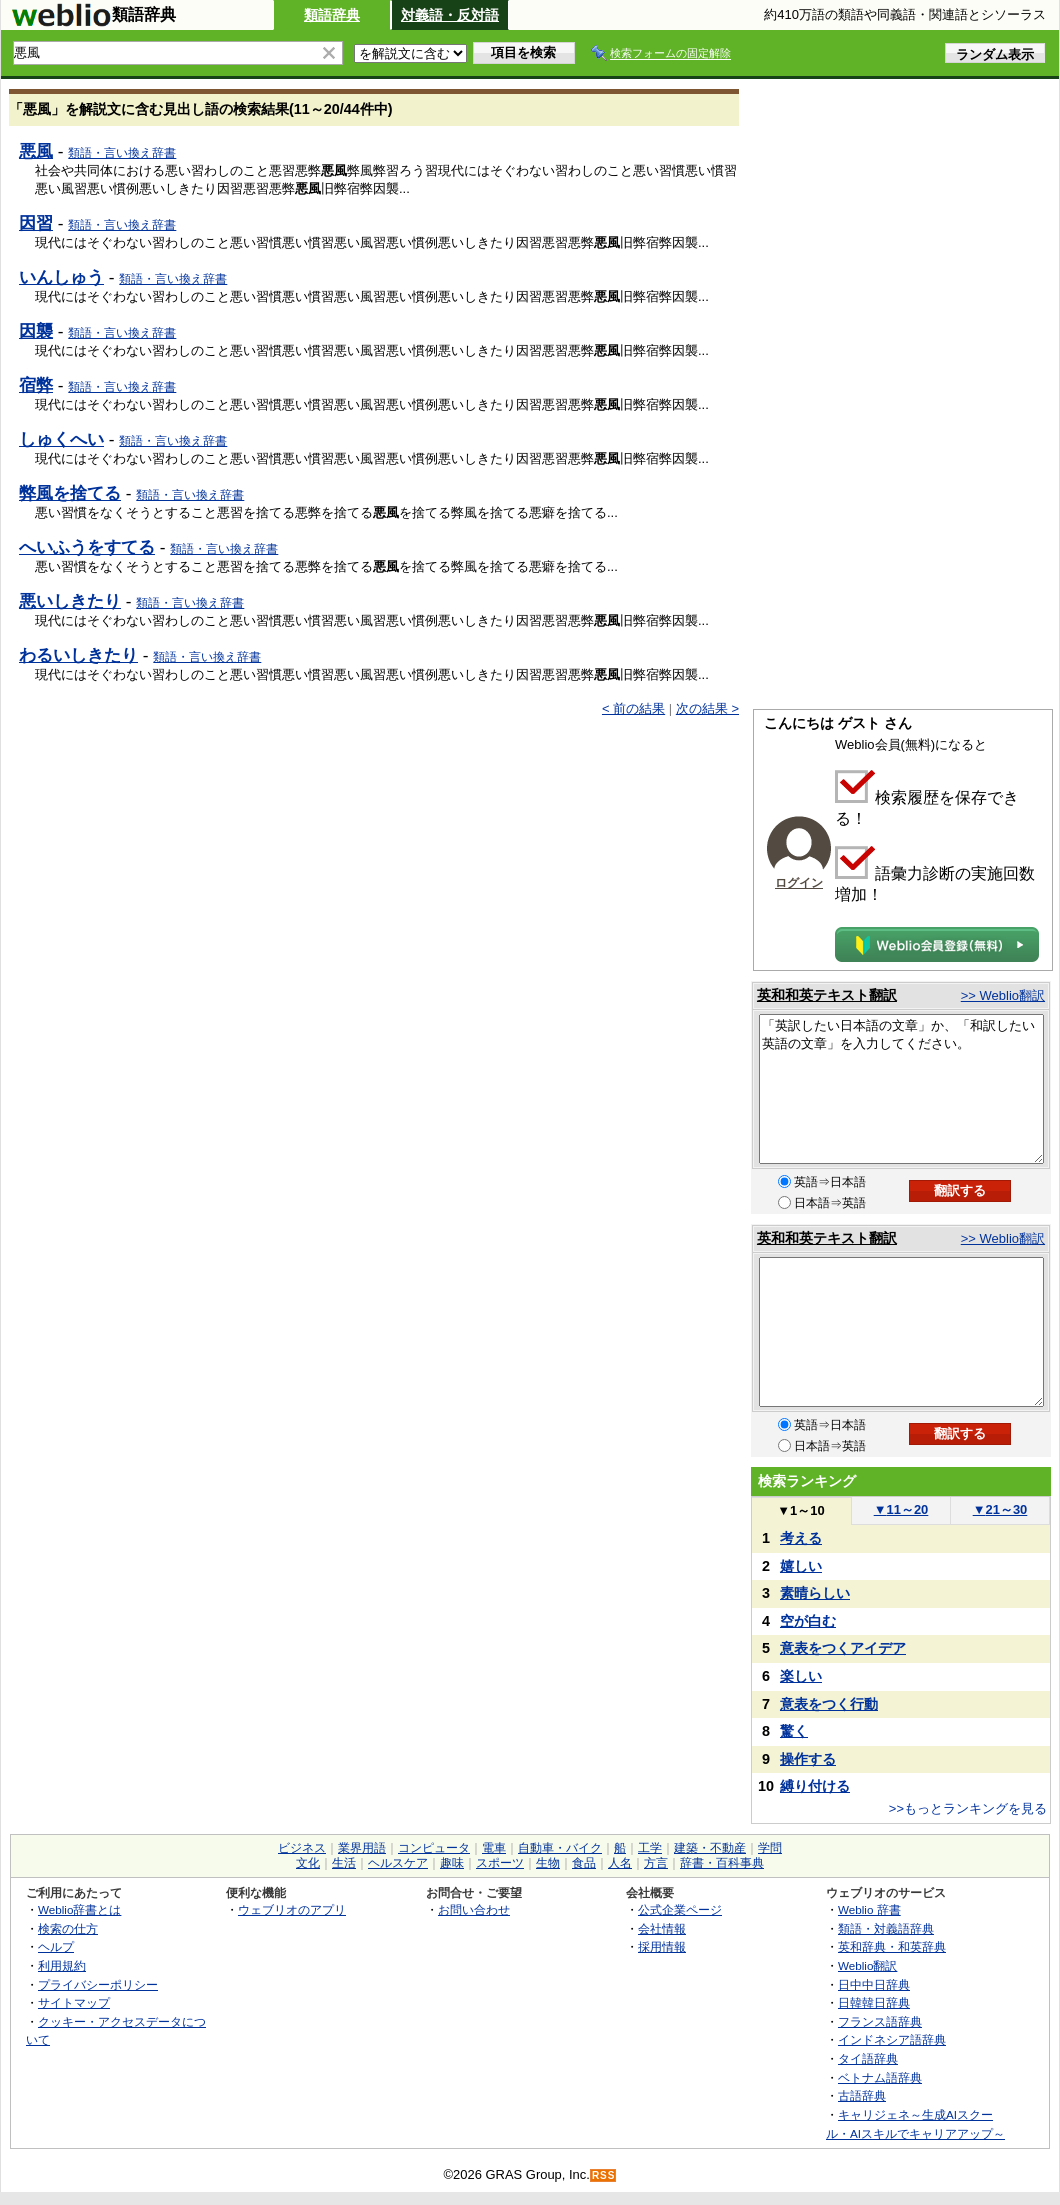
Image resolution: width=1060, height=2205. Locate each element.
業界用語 (362, 1848)
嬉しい (801, 1566)
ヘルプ (56, 1946)
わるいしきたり (78, 655)
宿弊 (36, 385)
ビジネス (302, 1848)
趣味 (452, 1863)
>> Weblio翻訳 (1003, 995)
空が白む (808, 1621)
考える (801, 1538)
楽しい (801, 1676)
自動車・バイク (560, 1848)
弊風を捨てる (70, 493)
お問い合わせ (474, 1909)
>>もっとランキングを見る (968, 1808)
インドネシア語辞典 (892, 2039)
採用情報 (662, 1946)
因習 (36, 223)
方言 (656, 1863)
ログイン (799, 883)
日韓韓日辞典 (874, 2002)
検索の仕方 (68, 1928)
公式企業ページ (680, 1909)
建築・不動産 (710, 1848)
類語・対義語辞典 (886, 1928)
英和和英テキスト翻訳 (827, 995)
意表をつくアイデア (843, 1648)
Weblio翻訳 (867, 1965)
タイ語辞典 (868, 2058)
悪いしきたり (70, 601)
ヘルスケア (398, 1863)
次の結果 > (707, 708)
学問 (770, 1848)
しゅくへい (61, 439)
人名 (620, 1863)
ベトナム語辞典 (880, 2077)
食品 (584, 1863)
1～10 (800, 1510)
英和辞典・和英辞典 (892, 1946)
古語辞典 (862, 2095)
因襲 (36, 331)
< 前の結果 (633, 708)
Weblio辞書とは (79, 1909)
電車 (494, 1848)
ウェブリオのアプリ (292, 1909)
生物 (548, 1863)
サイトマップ (74, 2002)
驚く (794, 1731)
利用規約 (62, 1965)
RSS (604, 2175)
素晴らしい (815, 1593)
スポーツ (500, 1863)
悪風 (36, 151)
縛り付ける (815, 1786)
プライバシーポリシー (98, 1984)
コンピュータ (434, 1848)
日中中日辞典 (874, 1984)
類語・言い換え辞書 (122, 153)
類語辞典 (332, 15)
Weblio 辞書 (869, 1909)
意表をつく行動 (829, 1704)
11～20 (901, 1509)
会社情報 (662, 1928)
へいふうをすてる (87, 547)
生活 (344, 1863)
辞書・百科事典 (722, 1863)
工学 (650, 1848)
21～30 (1000, 1509)
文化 (308, 1863)
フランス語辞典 (880, 2021)
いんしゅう (61, 277)
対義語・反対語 (450, 15)
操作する (808, 1759)
